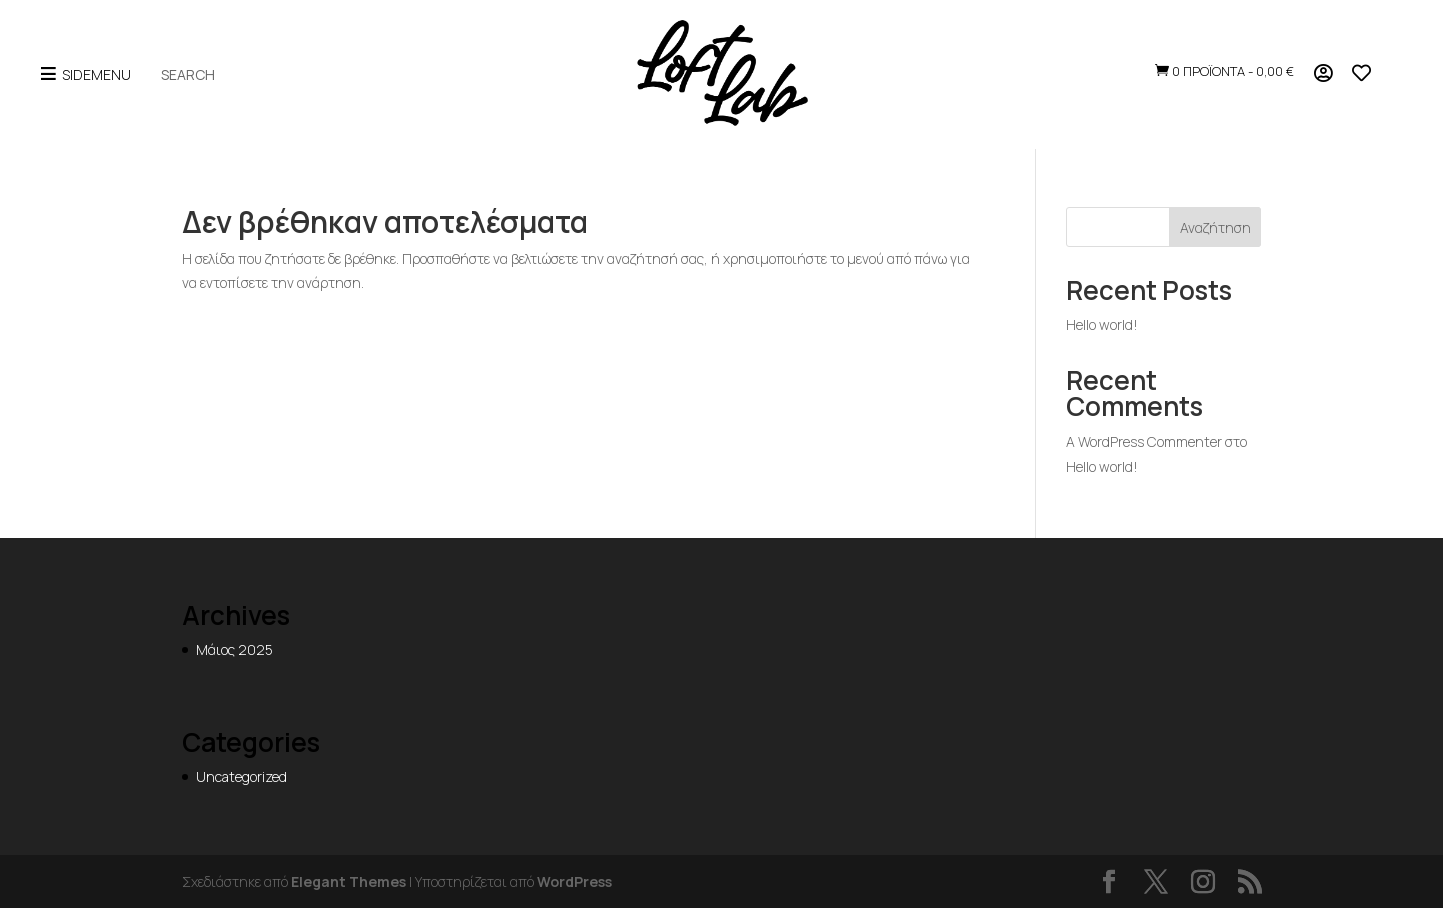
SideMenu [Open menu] (84, 74)
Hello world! (1102, 324)
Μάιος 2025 (234, 649)
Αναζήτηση (1215, 227)
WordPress (574, 881)
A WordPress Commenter (1144, 441)
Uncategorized (241, 776)
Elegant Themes (348, 881)
